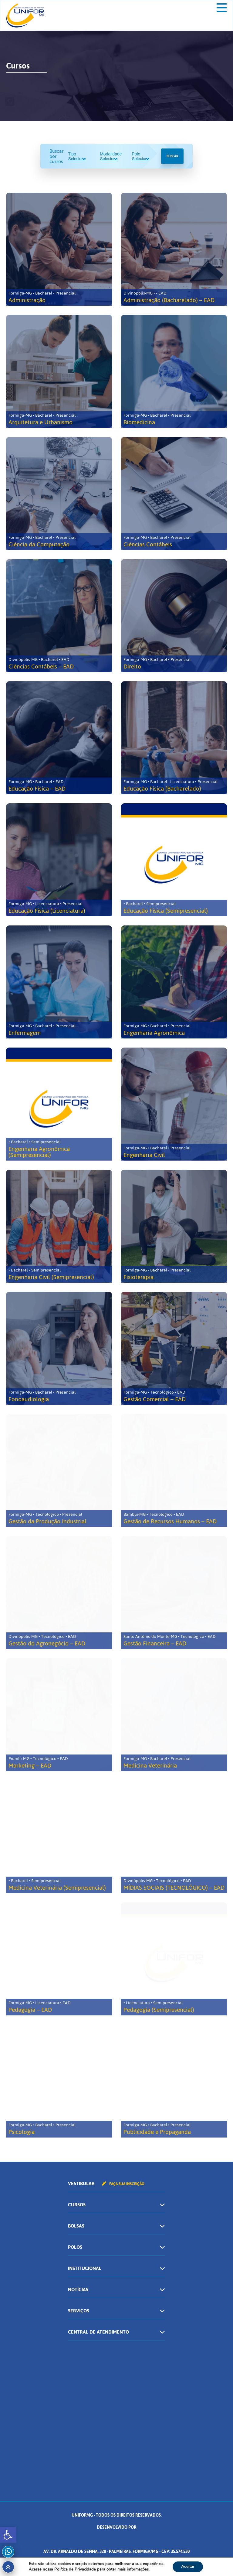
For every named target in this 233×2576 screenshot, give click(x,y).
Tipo (77, 156)
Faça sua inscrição (123, 2184)
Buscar (172, 156)
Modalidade (111, 156)
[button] (8, 2535)
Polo (140, 156)
